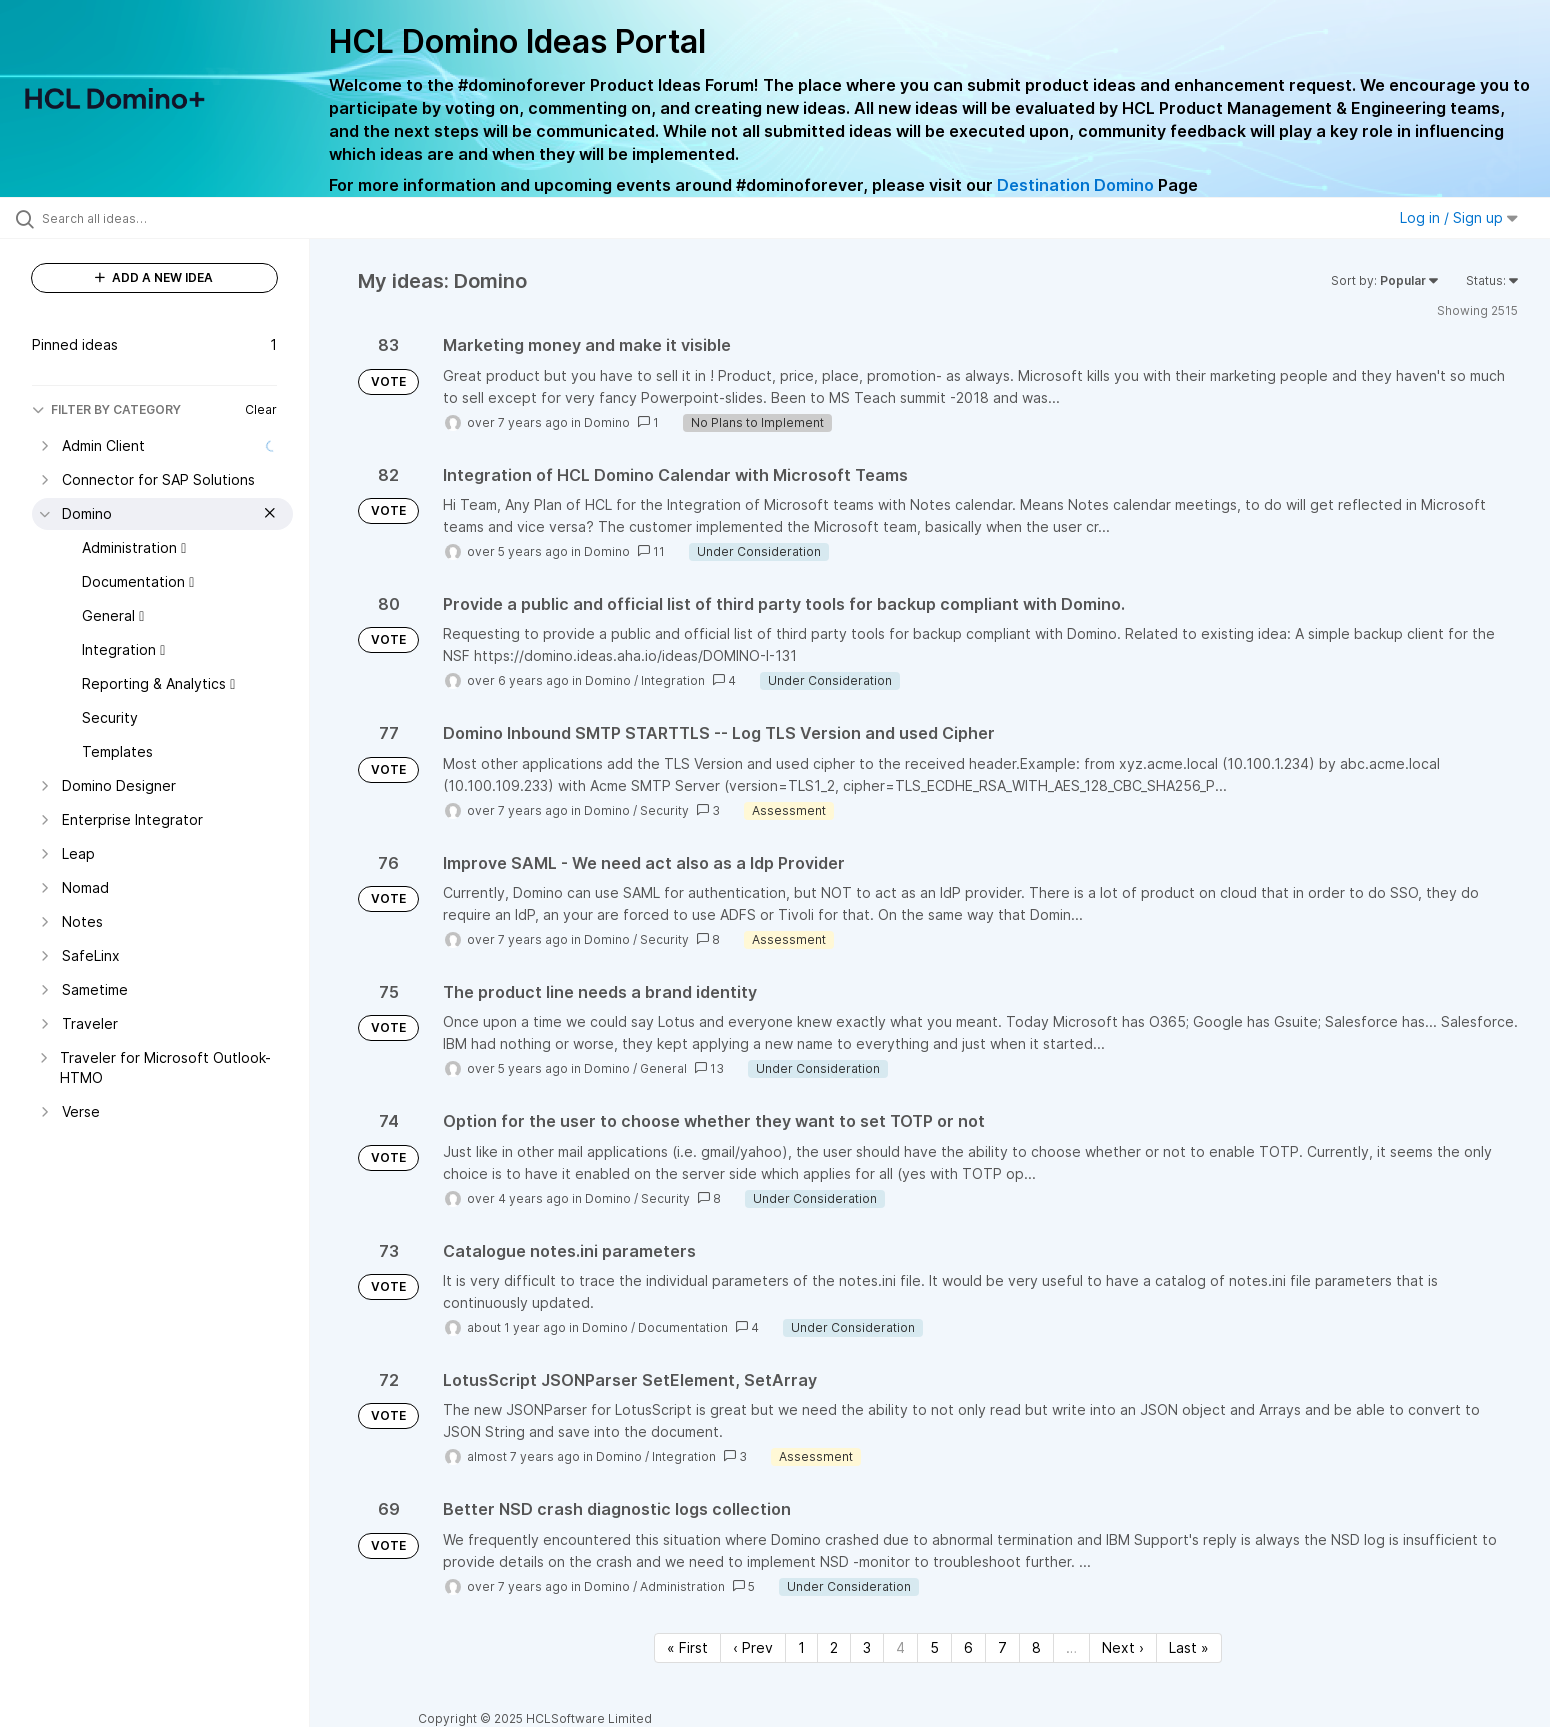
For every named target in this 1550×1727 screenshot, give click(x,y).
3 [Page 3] (867, 1647)
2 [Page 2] (834, 1647)
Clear (261, 409)
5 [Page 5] (934, 1647)
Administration (682, 1586)
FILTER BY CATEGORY (106, 409)
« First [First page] (687, 1647)
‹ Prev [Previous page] (753, 1647)
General (663, 1068)
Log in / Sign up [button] (1459, 217)
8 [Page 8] (1036, 1647)
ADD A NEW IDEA (154, 277)
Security (664, 810)
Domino (607, 422)
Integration (673, 680)
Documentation (683, 1327)
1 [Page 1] (801, 1647)
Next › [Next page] (1123, 1647)
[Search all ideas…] (180, 218)
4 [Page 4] (900, 1647)
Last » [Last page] (1189, 1647)
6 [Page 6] (968, 1647)
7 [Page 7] (1002, 1647)
